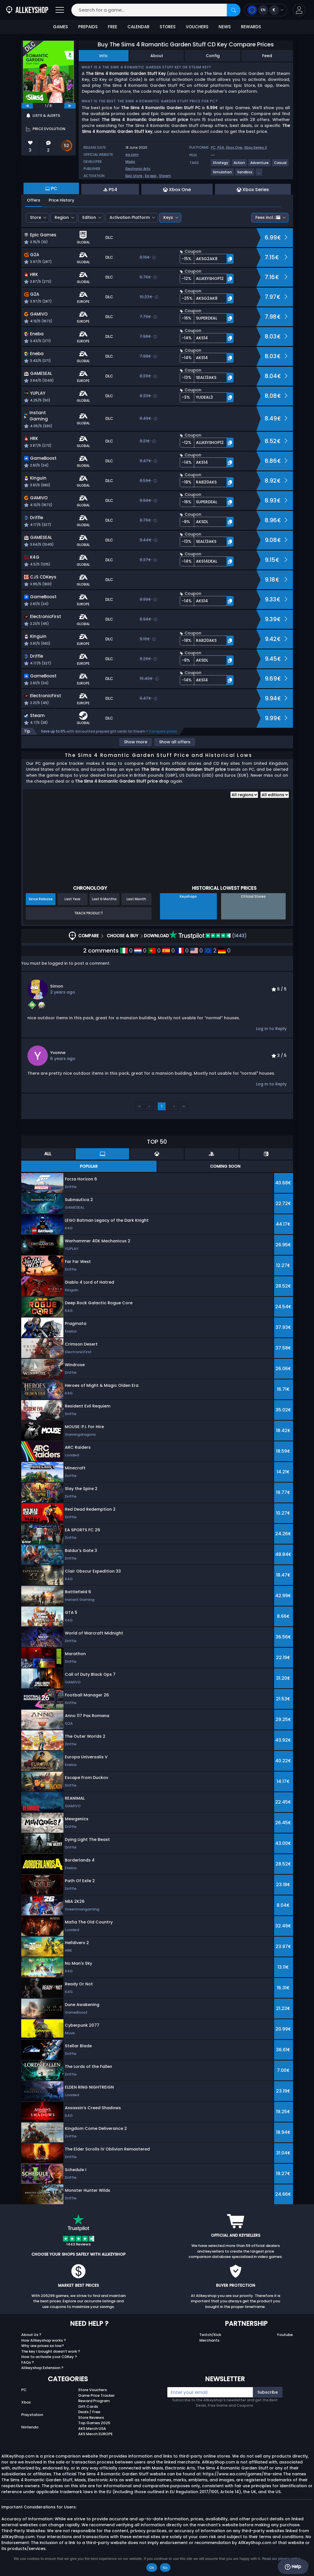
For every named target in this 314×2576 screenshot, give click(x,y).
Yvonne (57, 1052)
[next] (70, 106)
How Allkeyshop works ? (43, 2340)
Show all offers (174, 742)
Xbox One (234, 147)
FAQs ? (27, 2362)
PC (24, 2390)
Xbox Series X (255, 147)
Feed (267, 56)
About (156, 56)
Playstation (32, 2414)
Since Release (41, 899)
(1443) (208, 936)
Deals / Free (89, 2412)
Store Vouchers (92, 2390)
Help (293, 2567)
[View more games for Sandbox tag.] (245, 174)
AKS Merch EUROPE (95, 2434)
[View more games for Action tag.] (239, 165)
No (165, 2568)
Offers (33, 200)
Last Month (136, 899)
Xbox (26, 2402)
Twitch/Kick (210, 2334)
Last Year (72, 899)
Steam (165, 175)
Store (35, 217)
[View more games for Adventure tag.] (259, 165)
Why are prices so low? (42, 2345)
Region (62, 217)
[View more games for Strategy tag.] (221, 165)
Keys (168, 217)
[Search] (233, 10)
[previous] (27, 106)
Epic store (133, 175)
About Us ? (31, 2334)
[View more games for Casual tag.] (280, 165)
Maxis (130, 161)
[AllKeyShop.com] (27, 10)
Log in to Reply (271, 1028)
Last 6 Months (104, 899)
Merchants (209, 2340)
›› (184, 1106)
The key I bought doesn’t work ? (50, 2351)
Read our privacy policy (281, 2558)
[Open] (60, 10)
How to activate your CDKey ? (49, 2356)
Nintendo (30, 2427)
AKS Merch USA (92, 2428)
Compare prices (163, 731)
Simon (56, 986)
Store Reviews (91, 2417)
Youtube (285, 2334)
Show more (135, 742)
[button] (299, 10)
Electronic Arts (137, 168)
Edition (89, 217)
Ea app (151, 175)
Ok (151, 2568)
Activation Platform (130, 217)
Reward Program (94, 2401)
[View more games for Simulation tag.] (222, 174)
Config (213, 56)
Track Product (88, 913)
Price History (61, 200)
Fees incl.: (267, 217)
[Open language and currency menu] (265, 10)
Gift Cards (88, 2406)
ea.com (132, 154)
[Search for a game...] (155, 10)
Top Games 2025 (94, 2423)
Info (103, 56)
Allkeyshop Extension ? (42, 2367)
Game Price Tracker (96, 2395)
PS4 (220, 147)
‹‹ (139, 1106)
